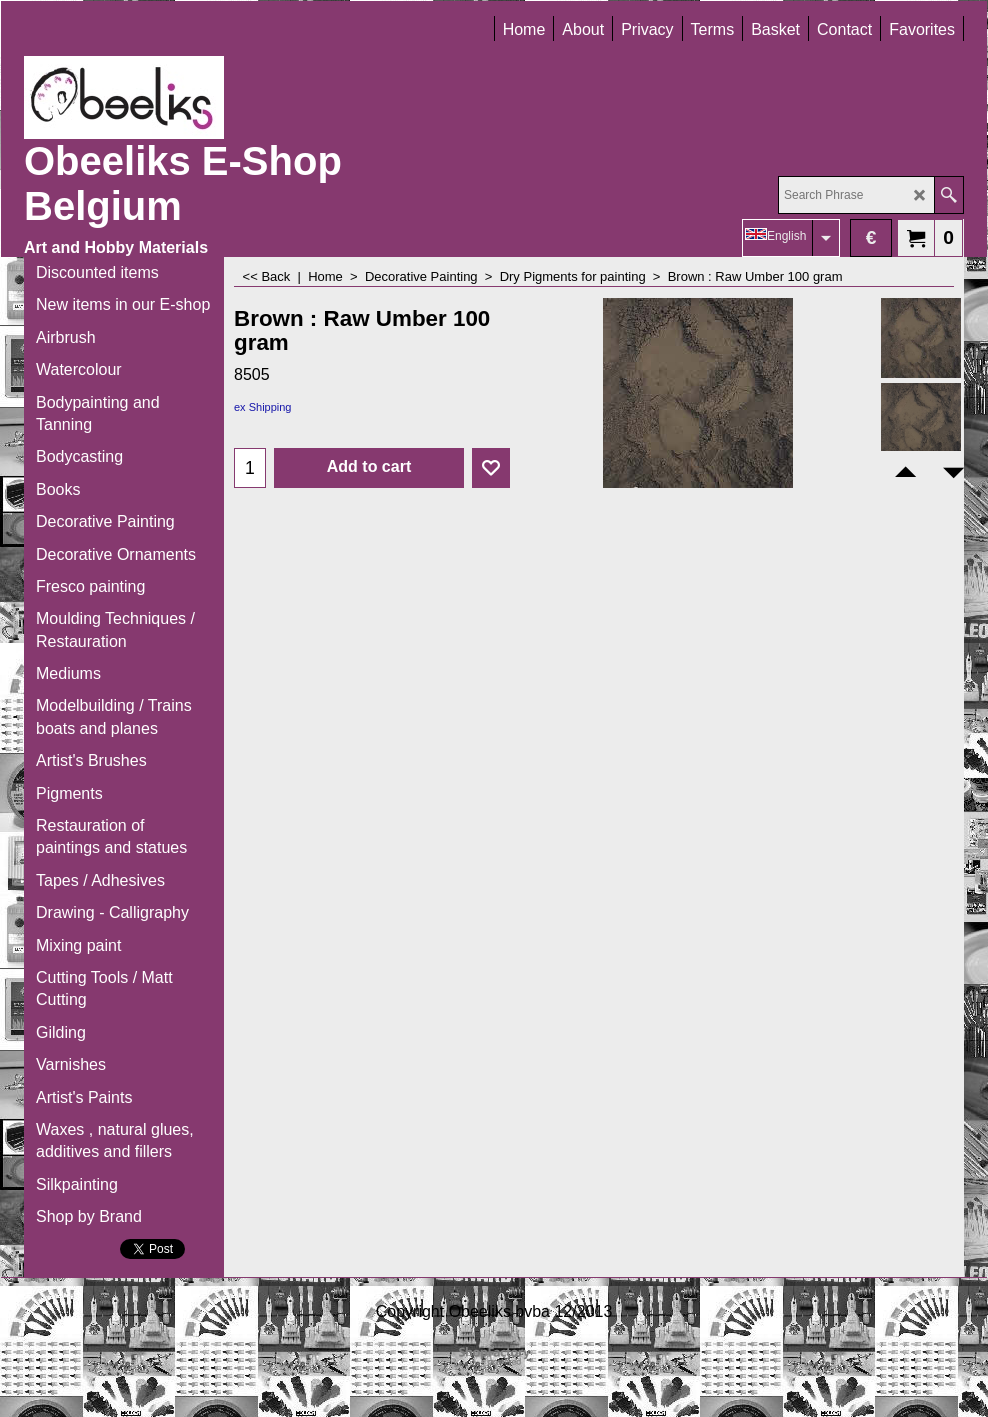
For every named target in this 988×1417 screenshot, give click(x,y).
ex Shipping (263, 407)
